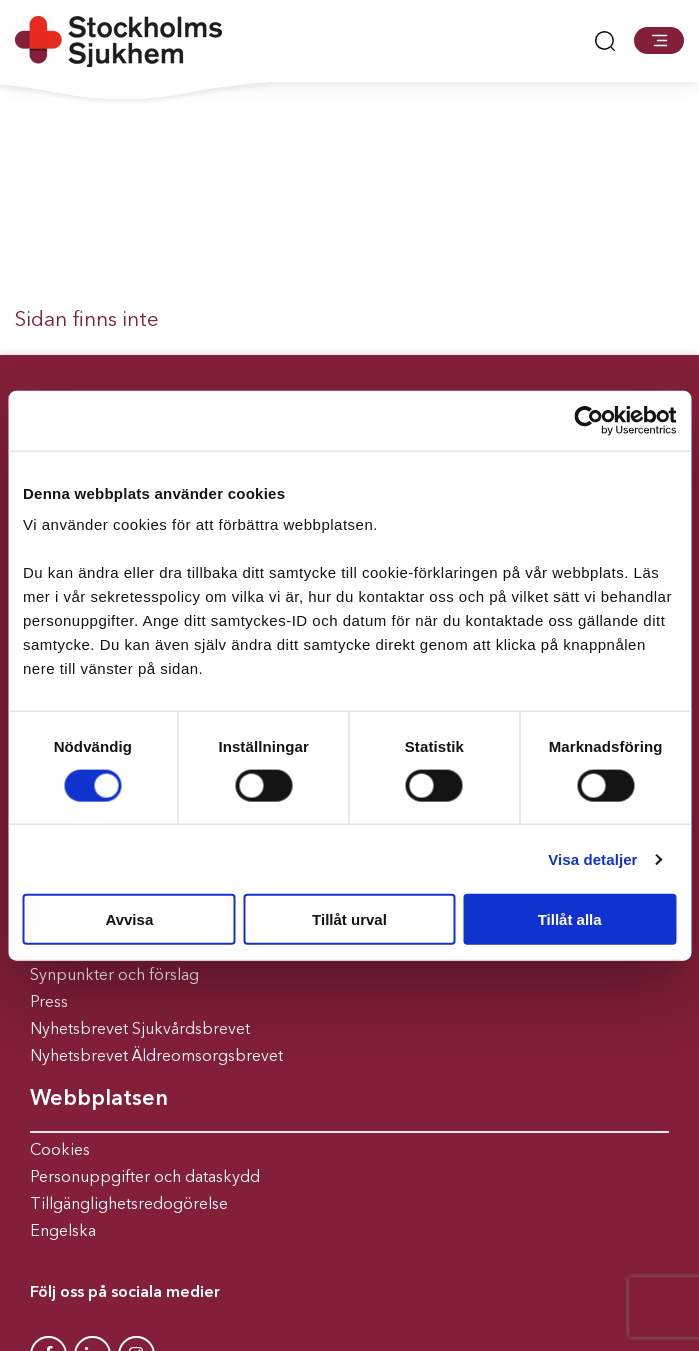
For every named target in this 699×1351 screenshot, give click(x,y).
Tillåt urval (349, 919)
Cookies (60, 1151)
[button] (659, 40)
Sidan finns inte (87, 320)
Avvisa (129, 919)
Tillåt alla (570, 919)
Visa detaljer (592, 858)
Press (49, 1003)
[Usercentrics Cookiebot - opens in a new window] (588, 420)
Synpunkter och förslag (114, 976)
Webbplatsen (99, 1099)
